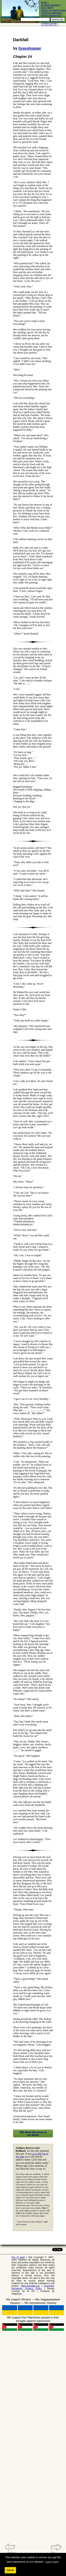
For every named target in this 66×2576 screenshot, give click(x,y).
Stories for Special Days (53, 10)
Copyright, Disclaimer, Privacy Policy (33, 2287)
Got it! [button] (10, 2570)
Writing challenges (51, 13)
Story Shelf (46, 7)
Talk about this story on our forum (33, 2133)
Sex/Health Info (49, 26)
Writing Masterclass (51, 15)
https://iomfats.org (30, 2286)
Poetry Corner (49, 23)
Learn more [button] (51, 2561)
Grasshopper (29, 48)
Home (44, 2)
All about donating (50, 5)
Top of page (18, 2257)
